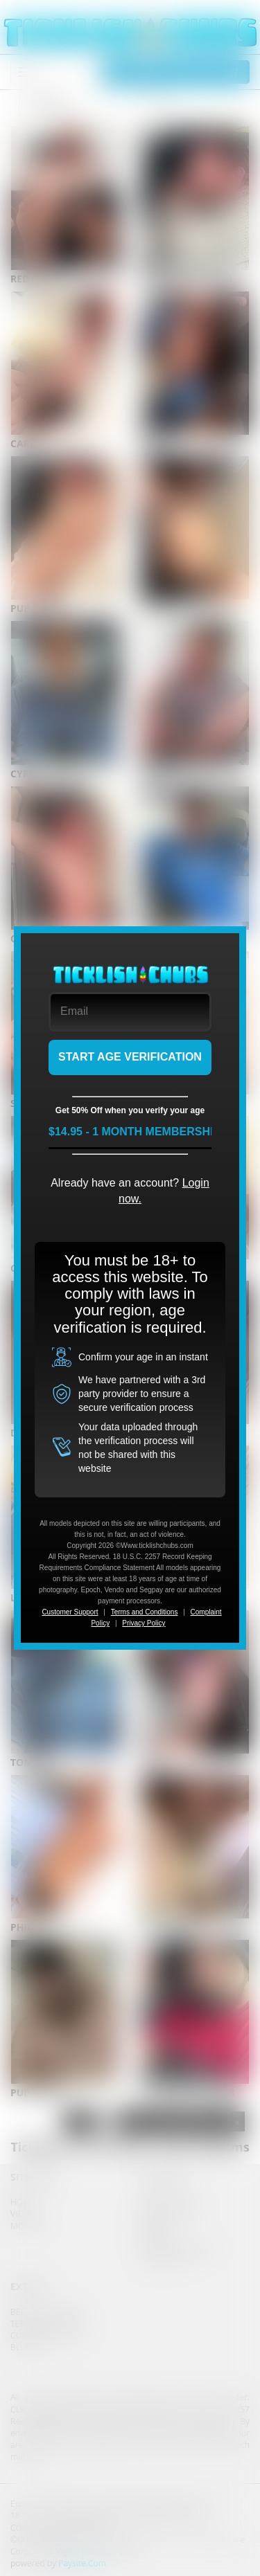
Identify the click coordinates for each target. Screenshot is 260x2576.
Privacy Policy (143, 1623)
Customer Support (70, 1612)
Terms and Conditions (144, 1612)
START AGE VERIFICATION (130, 1057)
